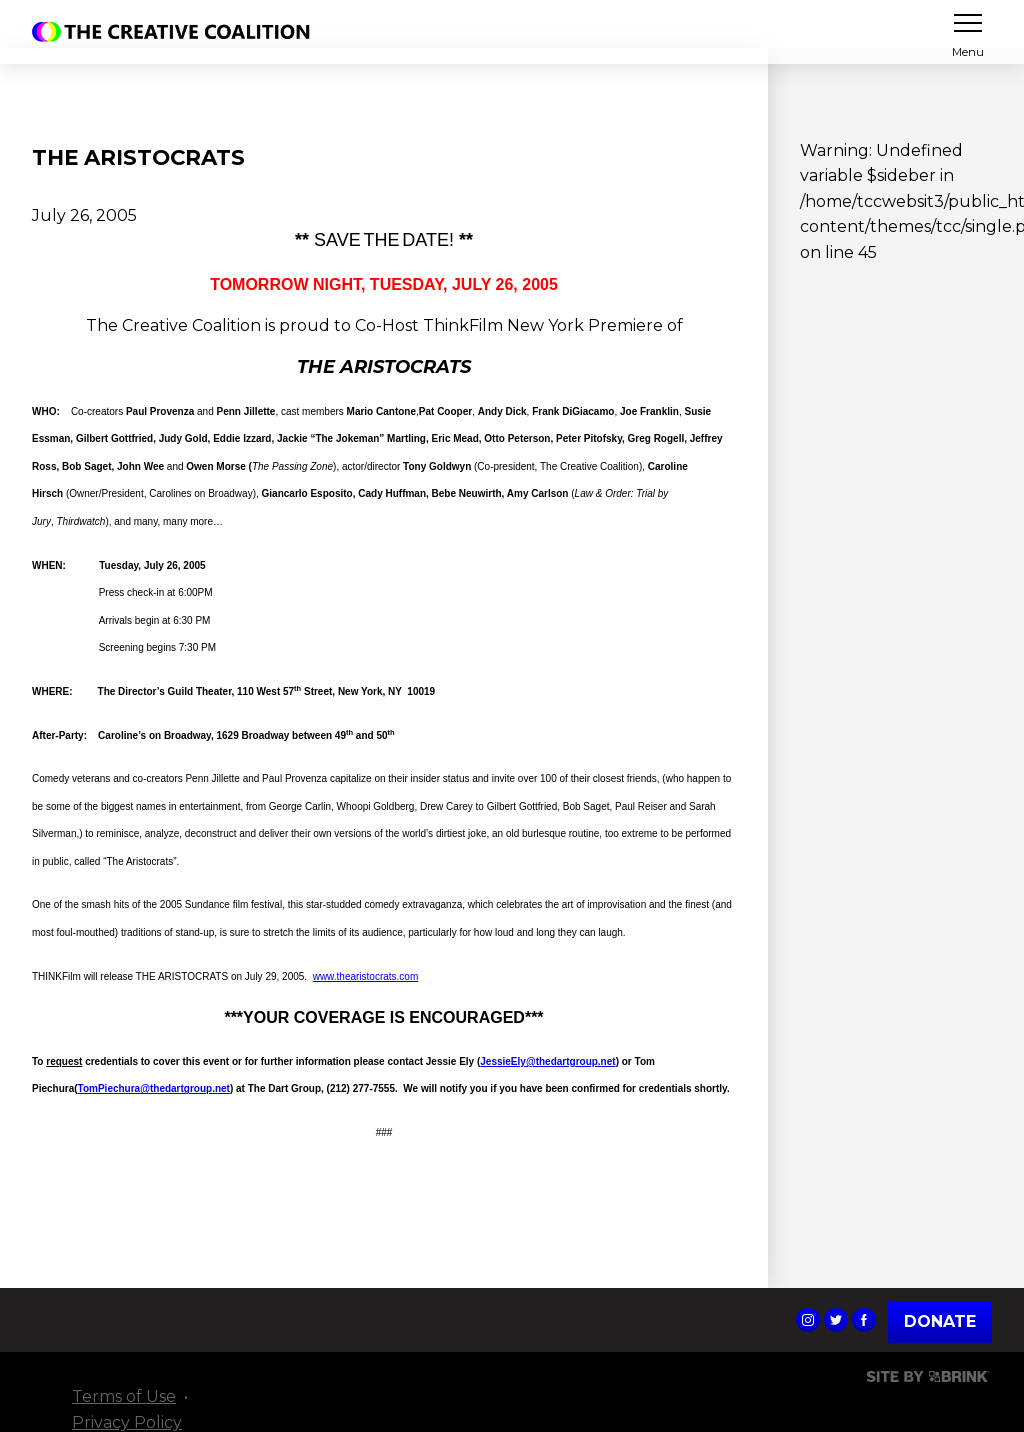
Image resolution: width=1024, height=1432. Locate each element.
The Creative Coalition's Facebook (864, 1320)
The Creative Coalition (176, 32)
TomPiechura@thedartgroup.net (154, 1088)
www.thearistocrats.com (366, 976)
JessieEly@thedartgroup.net (547, 1061)
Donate (940, 1321)
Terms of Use (124, 1396)
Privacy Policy (127, 1422)
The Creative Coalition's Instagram (808, 1320)
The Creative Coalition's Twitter (836, 1320)
